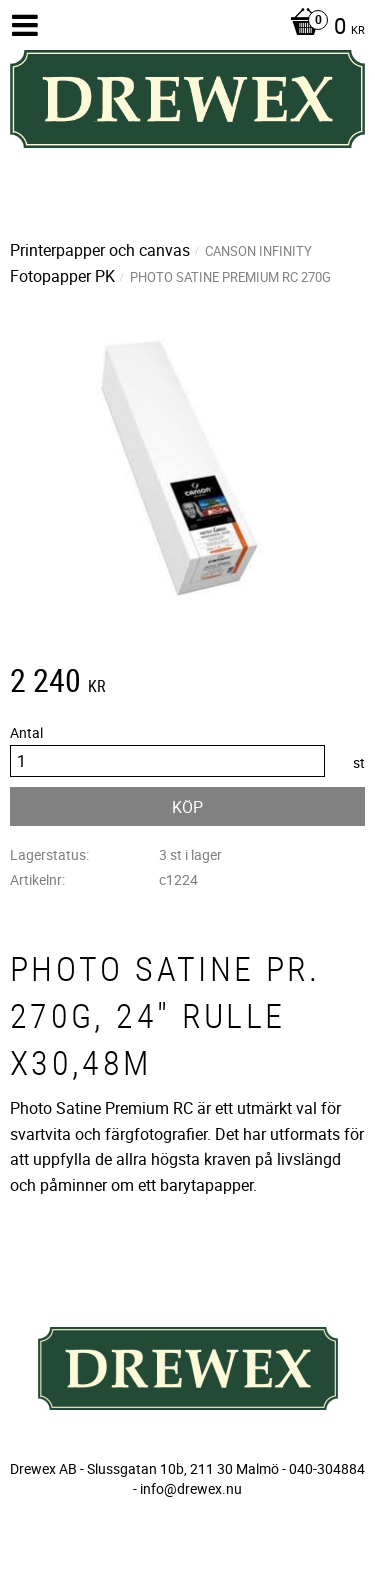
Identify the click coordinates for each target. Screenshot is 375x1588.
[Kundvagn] (322, 28)
